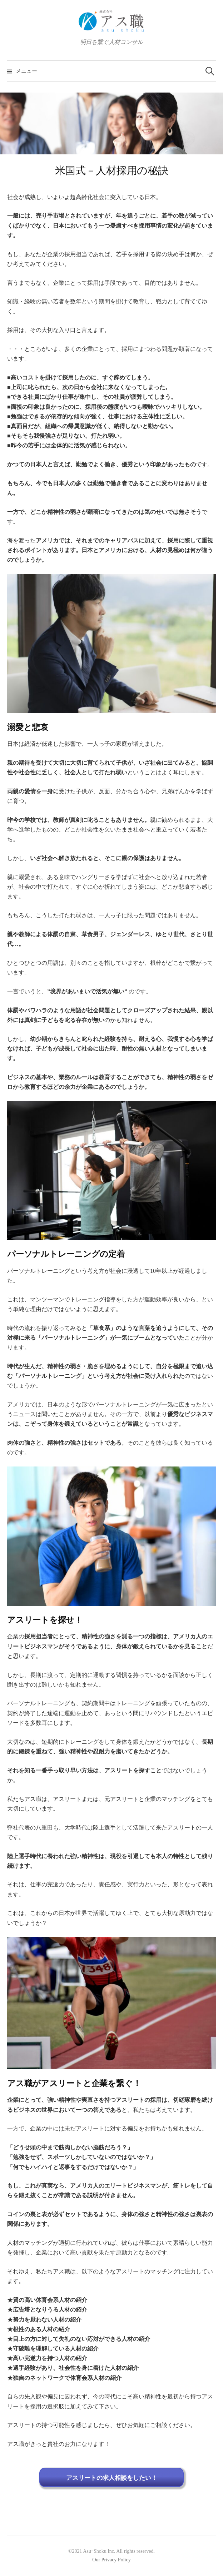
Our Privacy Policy (111, 2559)
